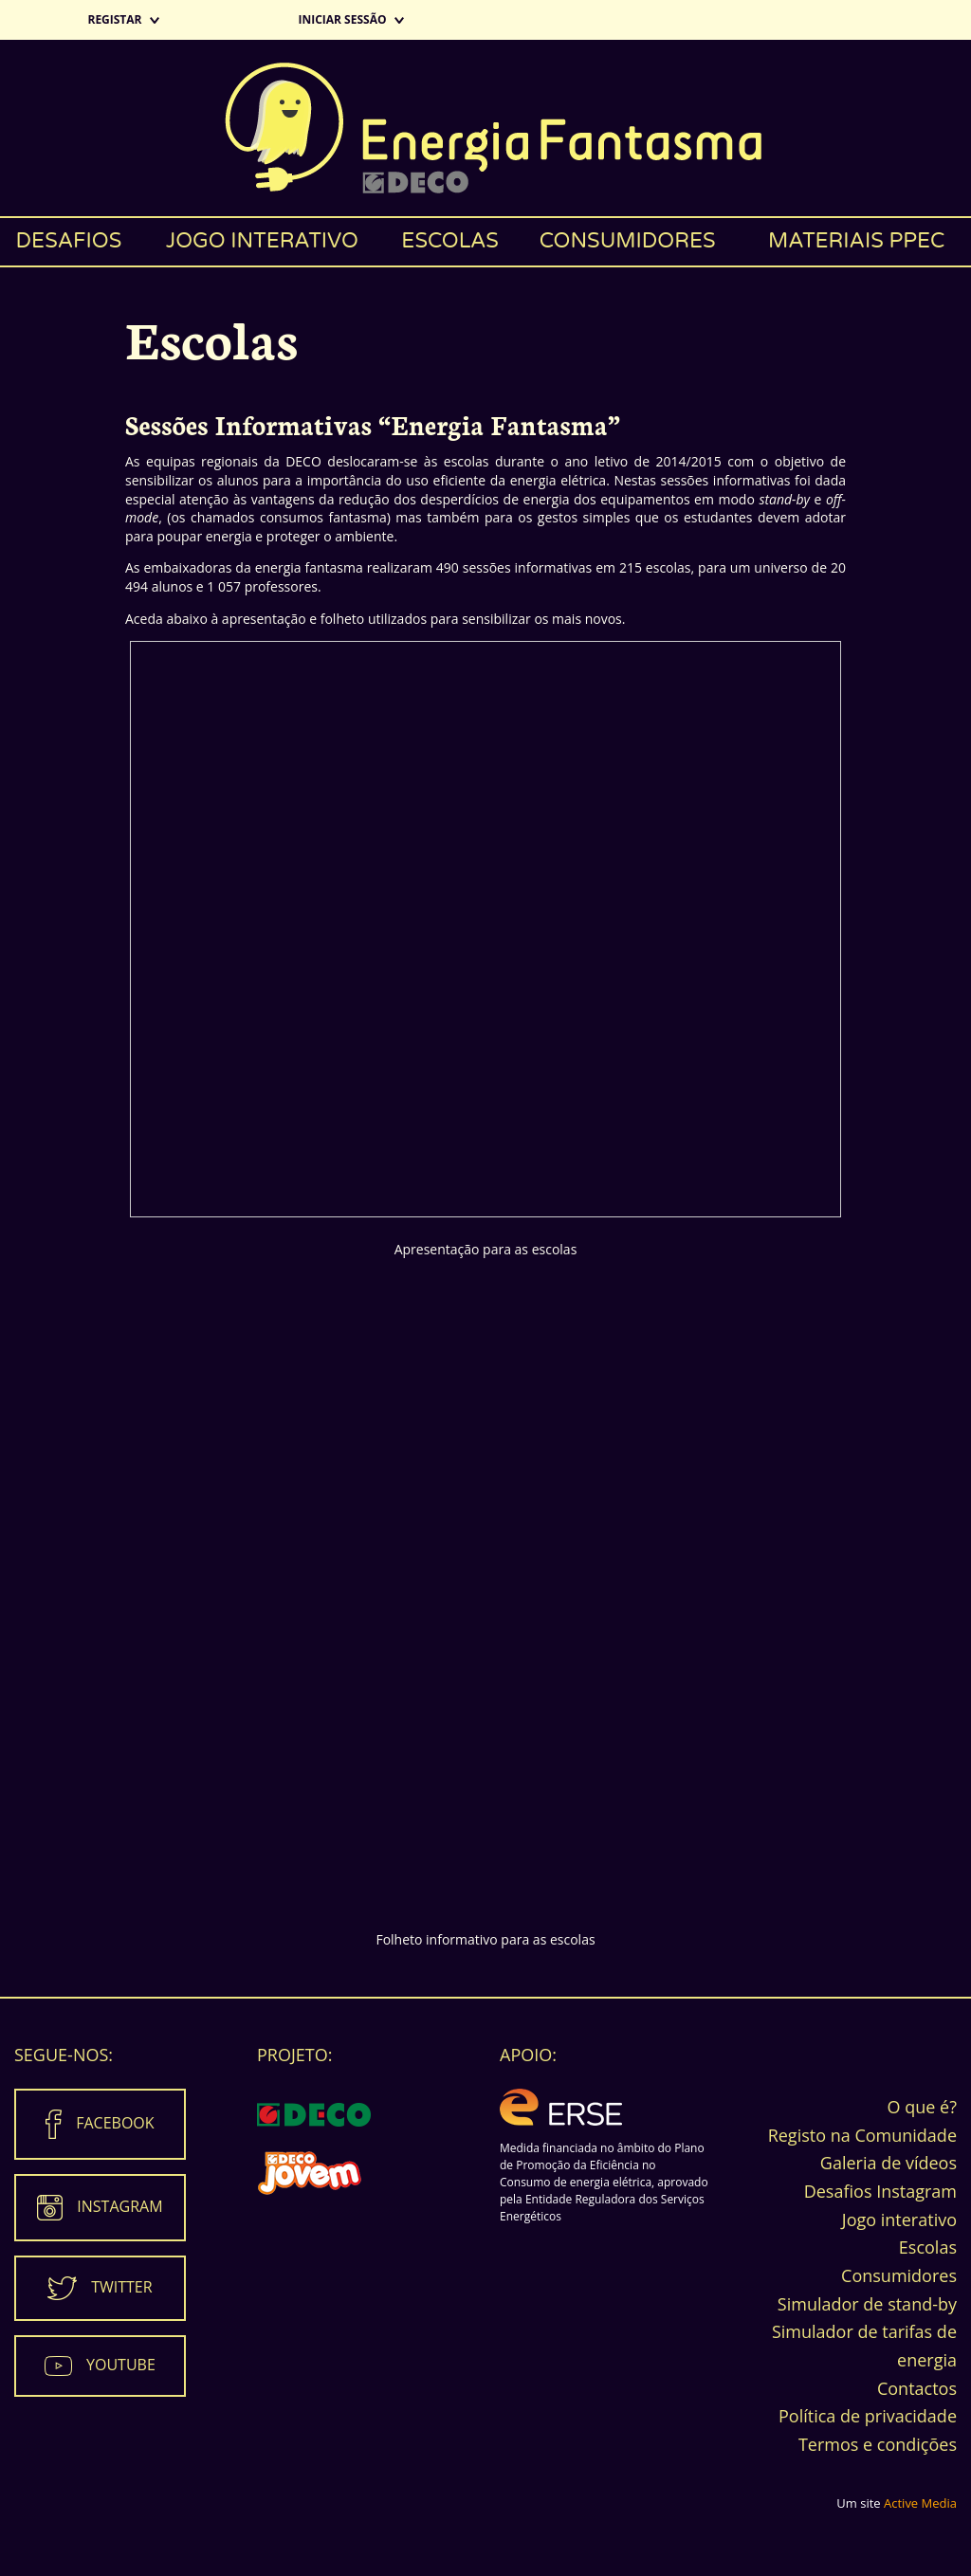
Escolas (450, 240)
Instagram (119, 2205)
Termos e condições (877, 2444)
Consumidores (628, 240)
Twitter (121, 2285)
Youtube (121, 2363)
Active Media (920, 2503)
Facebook (115, 2121)
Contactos (917, 2388)
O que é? (922, 2106)
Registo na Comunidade (862, 2135)
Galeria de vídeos (888, 2162)
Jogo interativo (262, 240)
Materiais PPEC (856, 240)
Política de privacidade (868, 2415)
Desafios (69, 240)
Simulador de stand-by (867, 2304)
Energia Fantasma (485, 128)
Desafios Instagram (880, 2191)
